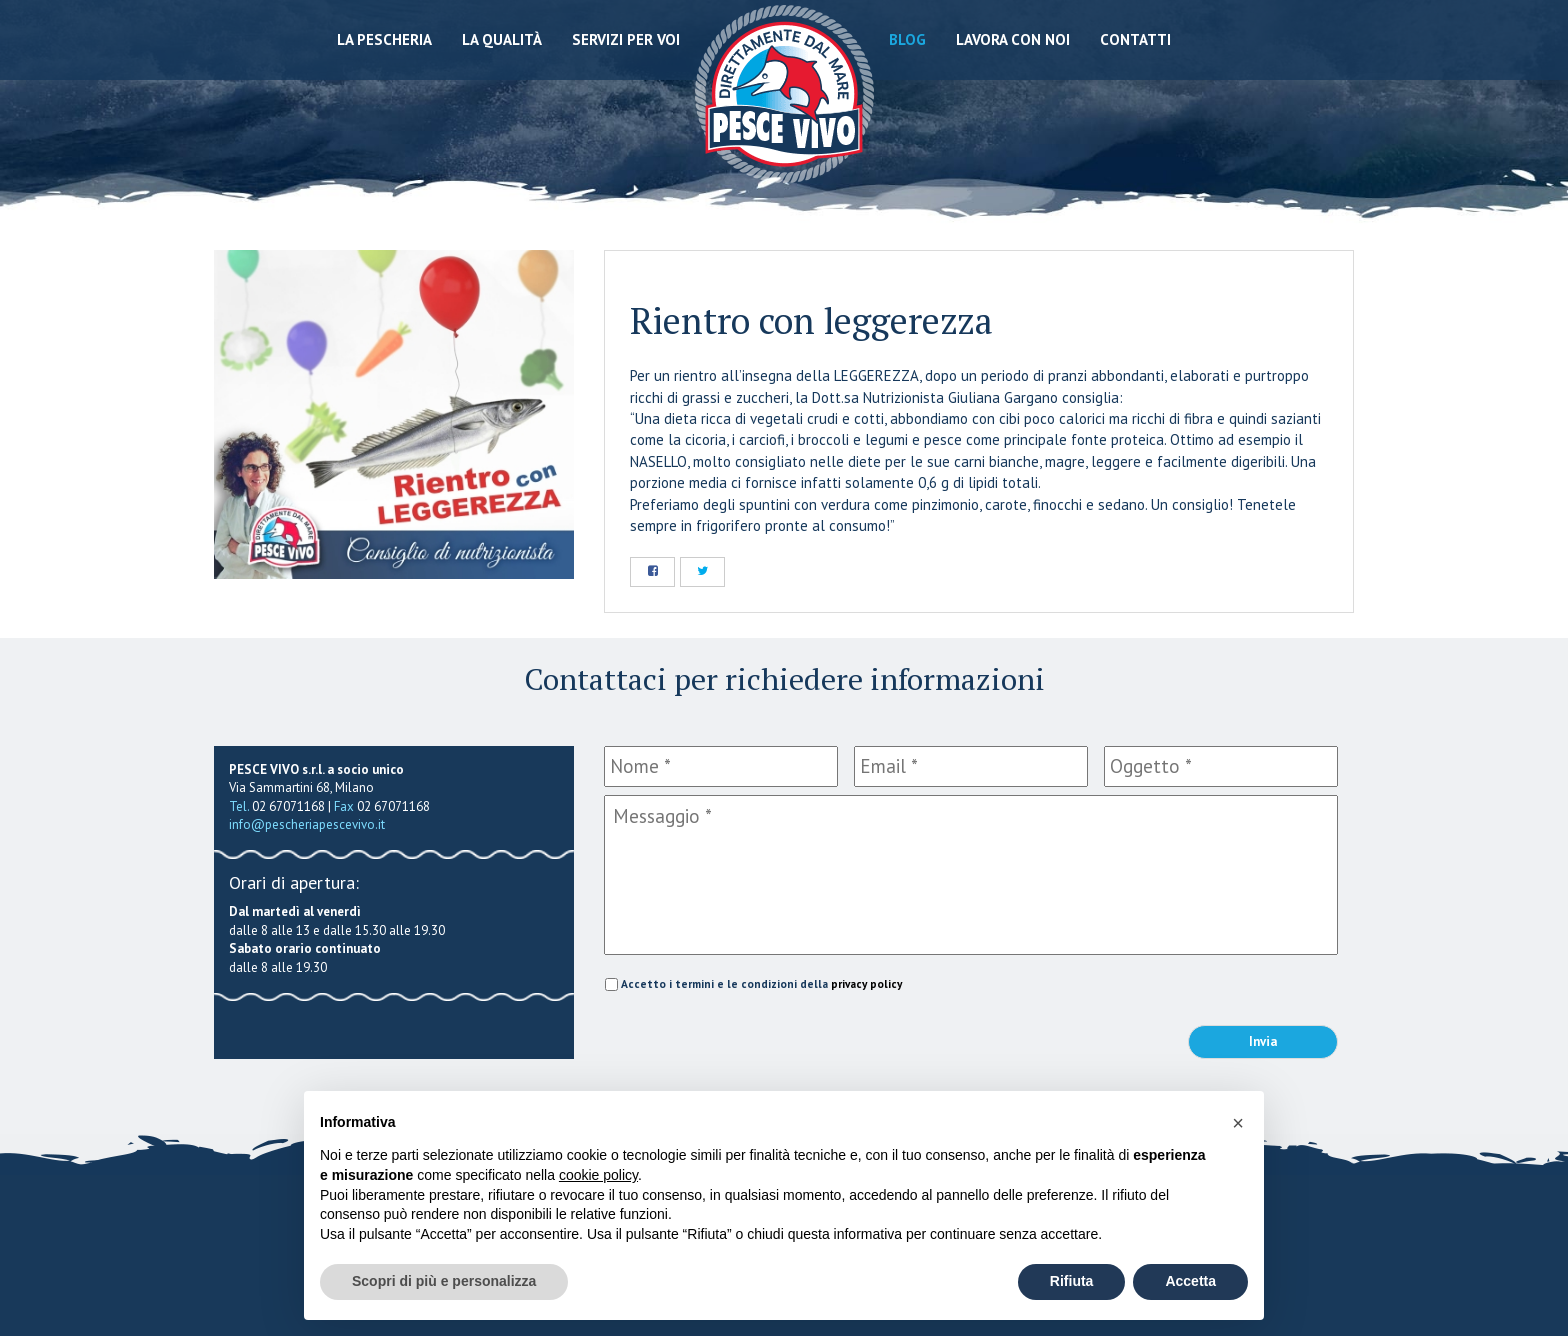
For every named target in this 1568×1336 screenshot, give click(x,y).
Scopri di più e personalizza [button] (444, 1281)
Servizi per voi (626, 39)
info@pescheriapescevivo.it (307, 824)
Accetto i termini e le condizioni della (761, 983)
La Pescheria (384, 39)
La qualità (502, 39)
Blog (907, 39)
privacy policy (866, 983)
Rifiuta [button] (1072, 1281)
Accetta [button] (1190, 1281)
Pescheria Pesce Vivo (784, 92)
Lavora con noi (1013, 39)
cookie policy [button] (598, 1175)
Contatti (1135, 39)
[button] (1238, 1123)
